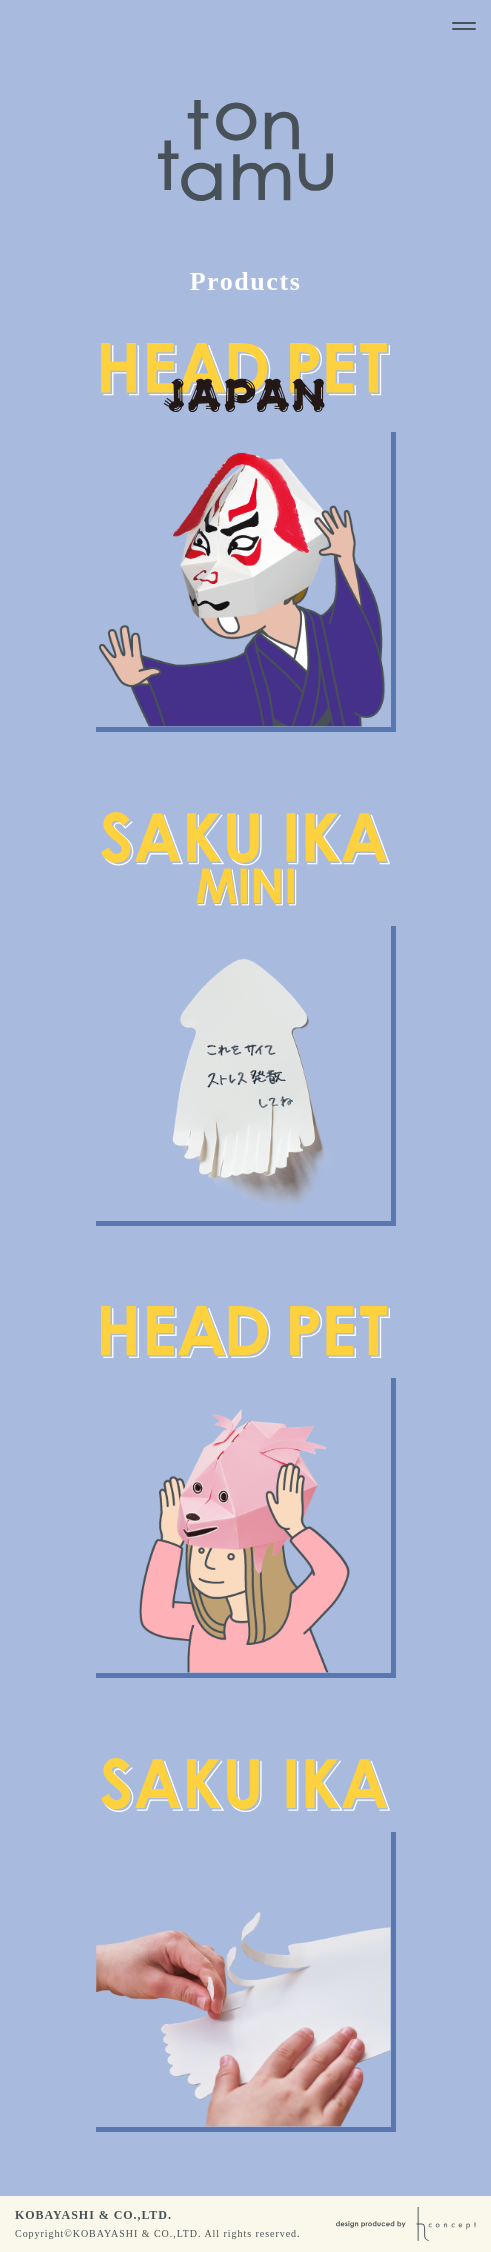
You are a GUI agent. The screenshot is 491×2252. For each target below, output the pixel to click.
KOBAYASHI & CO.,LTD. (93, 2215)
